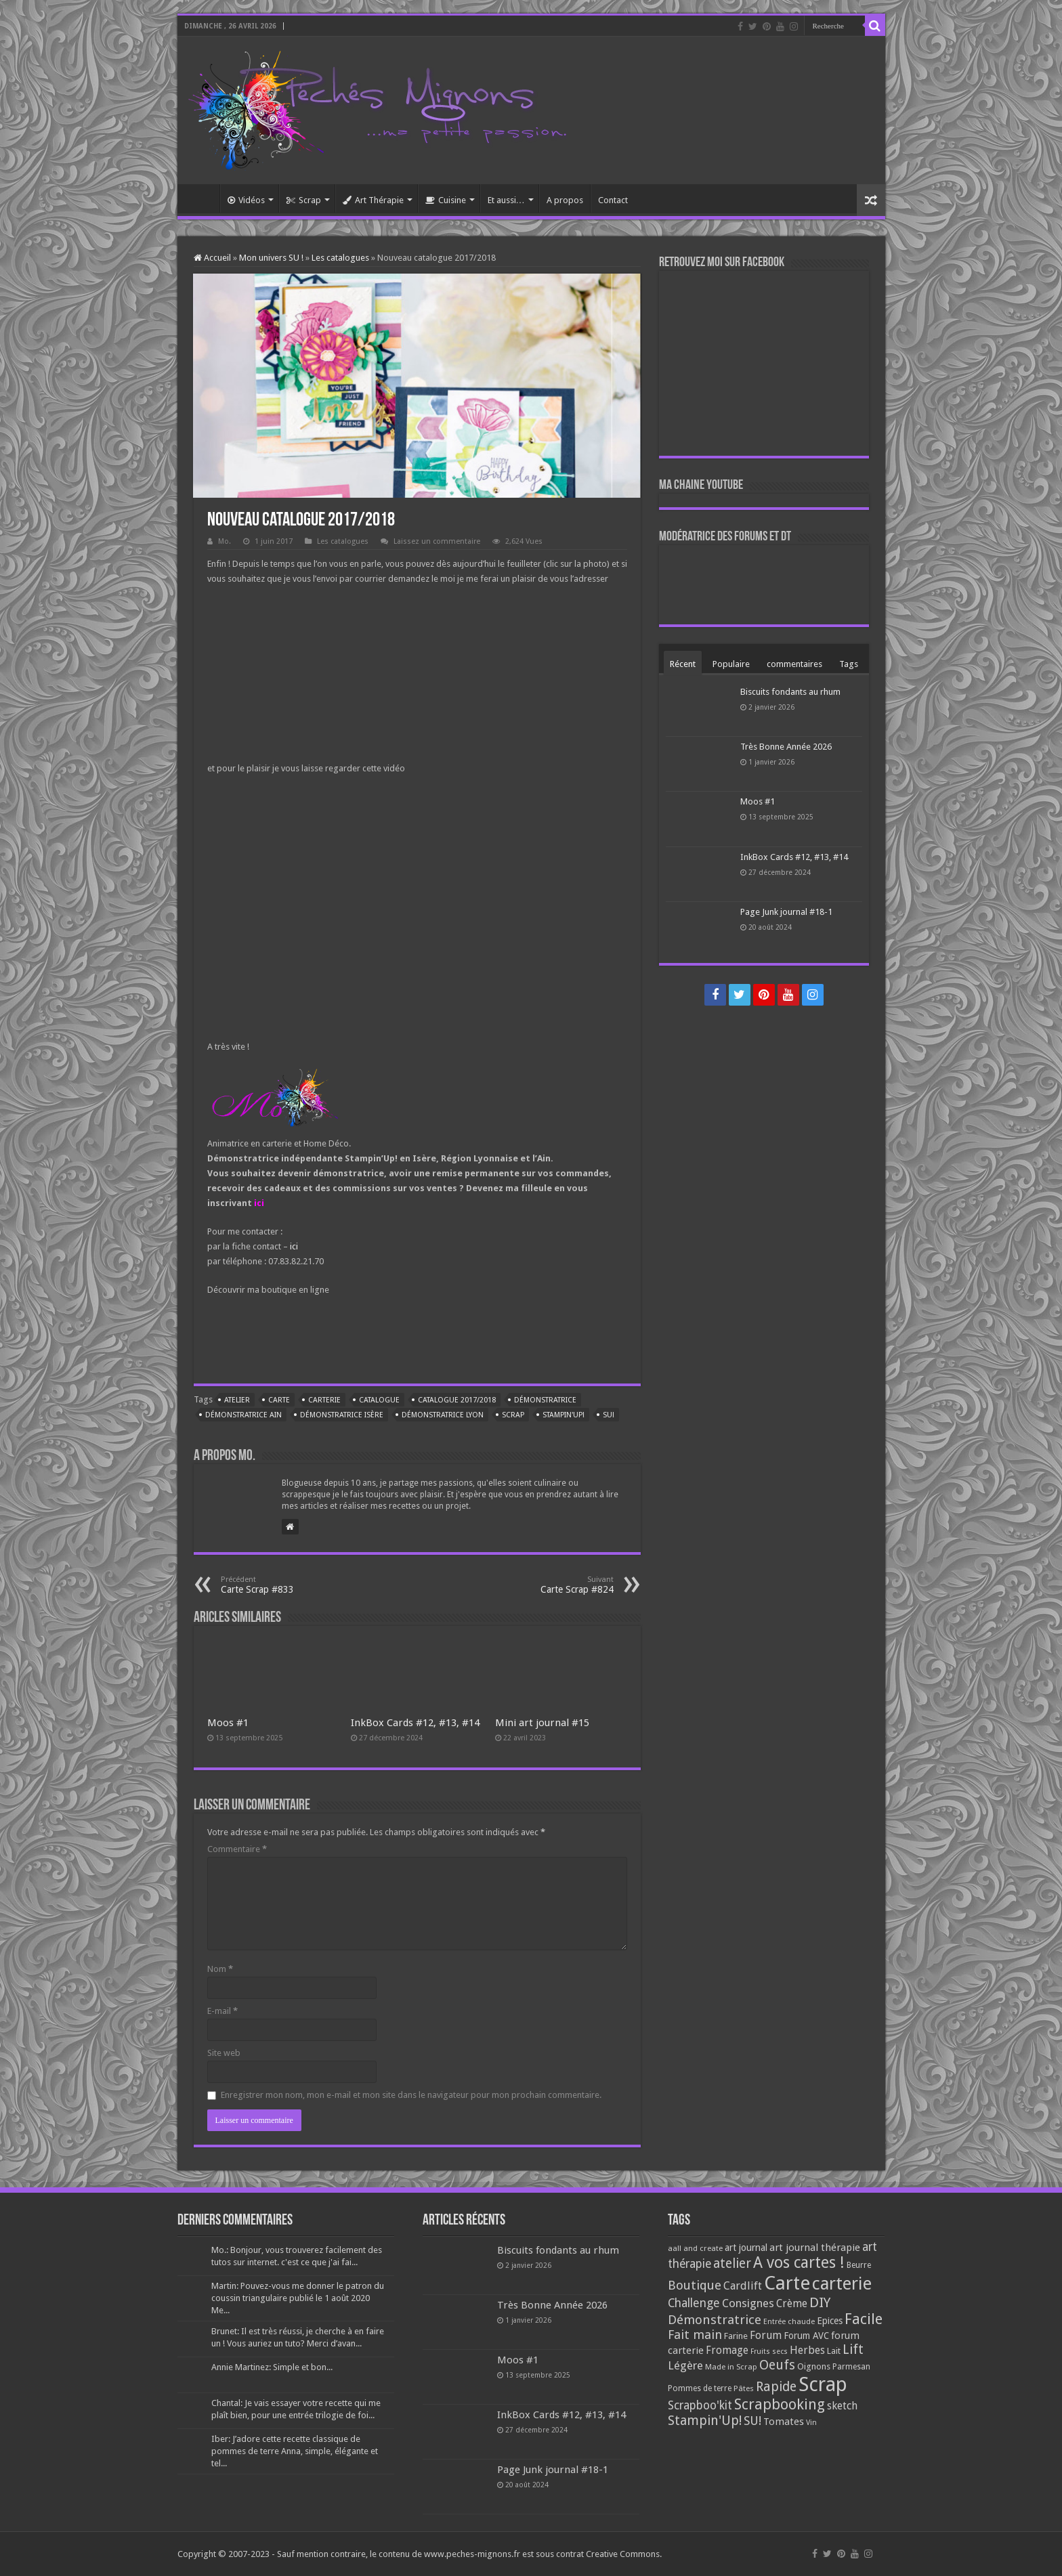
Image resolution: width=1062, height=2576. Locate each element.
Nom (220, 1969)
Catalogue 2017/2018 (457, 1400)
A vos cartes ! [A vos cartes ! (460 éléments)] (799, 2263)
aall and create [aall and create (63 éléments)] (695, 2248)
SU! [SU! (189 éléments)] (752, 2420)
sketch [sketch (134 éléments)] (842, 2405)
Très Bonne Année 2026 (786, 747)
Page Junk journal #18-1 (786, 912)
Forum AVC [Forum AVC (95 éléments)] (806, 2335)
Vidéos (246, 200)
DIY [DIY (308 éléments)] (819, 2302)
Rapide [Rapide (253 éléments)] (776, 2387)
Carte (279, 1400)
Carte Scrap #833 (290, 1585)
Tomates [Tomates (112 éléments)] (783, 2422)
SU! (608, 1415)
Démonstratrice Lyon (443, 1415)
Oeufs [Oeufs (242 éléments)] (777, 2365)
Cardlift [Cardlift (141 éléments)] (742, 2285)
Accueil (201, 198)
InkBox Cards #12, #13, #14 (415, 1723)
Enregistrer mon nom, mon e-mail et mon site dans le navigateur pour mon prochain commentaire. (411, 2095)
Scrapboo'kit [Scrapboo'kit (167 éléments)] (700, 2405)
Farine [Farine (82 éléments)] (736, 2336)
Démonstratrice (545, 1400)
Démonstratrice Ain (243, 1415)
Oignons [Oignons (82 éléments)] (813, 2366)
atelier (237, 1400)
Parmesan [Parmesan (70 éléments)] (851, 2366)
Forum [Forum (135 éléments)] (766, 2335)
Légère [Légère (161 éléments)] (685, 2365)
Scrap (303, 200)
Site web (223, 2053)
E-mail (222, 2011)
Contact (613, 200)
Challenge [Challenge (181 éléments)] (694, 2303)
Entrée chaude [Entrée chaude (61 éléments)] (789, 2321)
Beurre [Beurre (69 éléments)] (859, 2265)
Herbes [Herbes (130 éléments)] (807, 2350)
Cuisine (445, 200)
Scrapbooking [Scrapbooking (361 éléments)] (779, 2404)
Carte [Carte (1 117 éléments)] (787, 2283)
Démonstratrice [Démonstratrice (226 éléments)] (714, 2319)
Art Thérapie (373, 200)
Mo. (224, 541)
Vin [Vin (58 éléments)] (811, 2422)
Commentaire (237, 1849)
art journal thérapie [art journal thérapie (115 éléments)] (814, 2247)
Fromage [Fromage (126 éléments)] (727, 2350)
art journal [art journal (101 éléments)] (746, 2247)
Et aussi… (506, 200)
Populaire (731, 664)
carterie (324, 1400)
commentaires (794, 664)
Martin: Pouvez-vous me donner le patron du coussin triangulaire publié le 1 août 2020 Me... (297, 2298)
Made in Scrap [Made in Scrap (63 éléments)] (731, 2366)
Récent (683, 664)
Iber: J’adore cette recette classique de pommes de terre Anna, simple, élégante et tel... (294, 2451)
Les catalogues (340, 258)
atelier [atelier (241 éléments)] (732, 2263)
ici (259, 1203)
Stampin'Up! (564, 1415)
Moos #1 (228, 1723)
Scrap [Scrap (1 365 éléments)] (823, 2384)
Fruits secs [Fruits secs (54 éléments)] (769, 2351)
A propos (565, 200)
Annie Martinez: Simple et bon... (272, 2367)
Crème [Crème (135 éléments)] (791, 2303)
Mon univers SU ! (271, 258)
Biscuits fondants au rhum (790, 692)
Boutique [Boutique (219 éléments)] (694, 2285)
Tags (848, 664)
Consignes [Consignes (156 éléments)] (748, 2303)
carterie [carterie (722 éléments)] (842, 2283)
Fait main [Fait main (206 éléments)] (695, 2334)
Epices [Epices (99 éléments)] (830, 2320)
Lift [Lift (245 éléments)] (853, 2349)
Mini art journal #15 (542, 1723)
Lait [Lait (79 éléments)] (834, 2351)
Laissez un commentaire (437, 541)
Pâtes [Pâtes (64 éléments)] (744, 2388)
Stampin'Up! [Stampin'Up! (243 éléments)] (705, 2420)
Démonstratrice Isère (341, 1415)
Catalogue (379, 1400)
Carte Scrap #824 (544, 1585)
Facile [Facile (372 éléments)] (864, 2319)
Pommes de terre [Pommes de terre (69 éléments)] (699, 2388)
